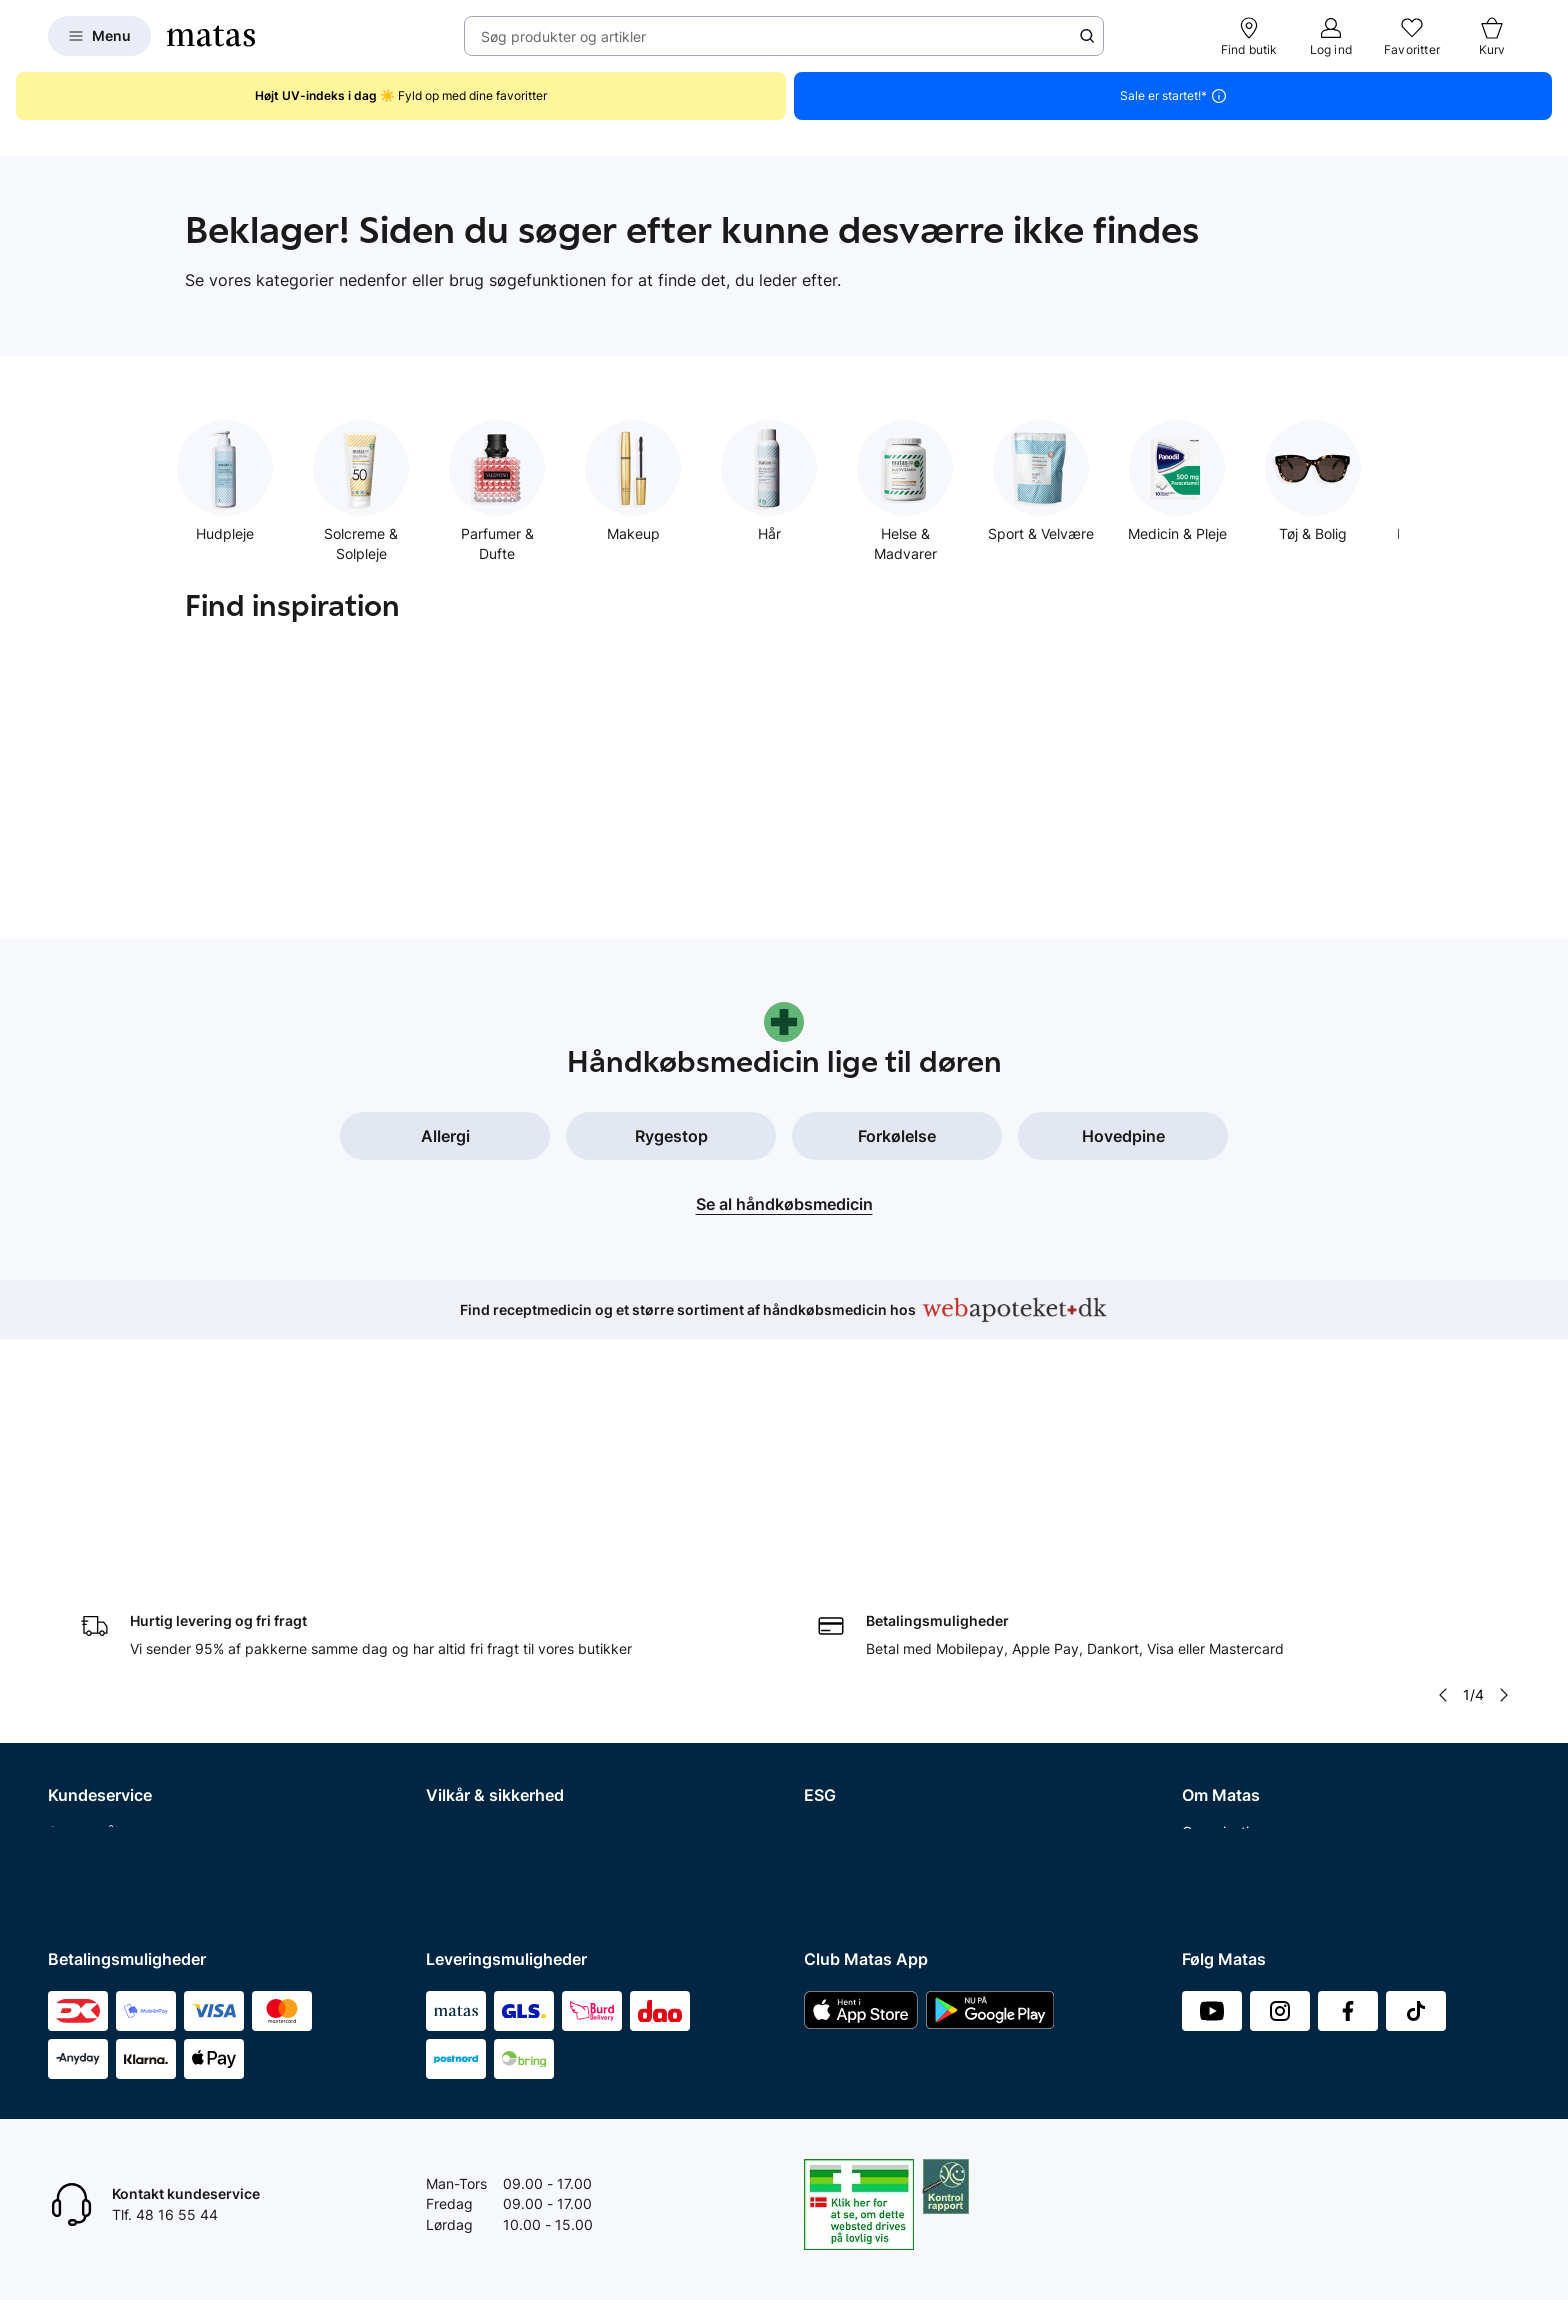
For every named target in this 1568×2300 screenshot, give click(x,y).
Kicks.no (1209, 1799)
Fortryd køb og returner (124, 1643)
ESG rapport (844, 1695)
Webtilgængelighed (489, 1747)
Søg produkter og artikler (563, 36)
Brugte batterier (478, 1721)
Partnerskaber (850, 1617)
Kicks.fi (1205, 1825)
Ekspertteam (89, 1773)
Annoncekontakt (1235, 1695)
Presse (1204, 1669)
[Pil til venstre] (1443, 1456)
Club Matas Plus (100, 1825)
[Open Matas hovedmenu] (99, 36)
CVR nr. (1206, 1851)
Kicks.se (1209, 1773)
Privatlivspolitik (475, 1643)
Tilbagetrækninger (108, 1747)
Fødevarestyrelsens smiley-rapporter (546, 1695)
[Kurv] (1492, 36)
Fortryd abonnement (114, 1695)
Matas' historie (1229, 1721)
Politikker (834, 1669)
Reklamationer (94, 1669)
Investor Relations (1240, 1617)
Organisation (1223, 1592)
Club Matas (85, 1799)
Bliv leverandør (1230, 1877)
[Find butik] (1249, 36)
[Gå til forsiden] (211, 36)
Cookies (452, 1669)
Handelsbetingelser (489, 1592)
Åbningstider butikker (118, 1721)
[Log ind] (1331, 36)
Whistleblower (1227, 1643)
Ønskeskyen (88, 1851)
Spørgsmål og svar (109, 1592)
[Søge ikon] (1087, 36)
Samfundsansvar (859, 1592)
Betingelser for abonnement (516, 1617)
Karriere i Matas (1233, 1747)
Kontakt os (82, 1617)
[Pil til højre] (1504, 1456)
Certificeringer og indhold (887, 1643)
